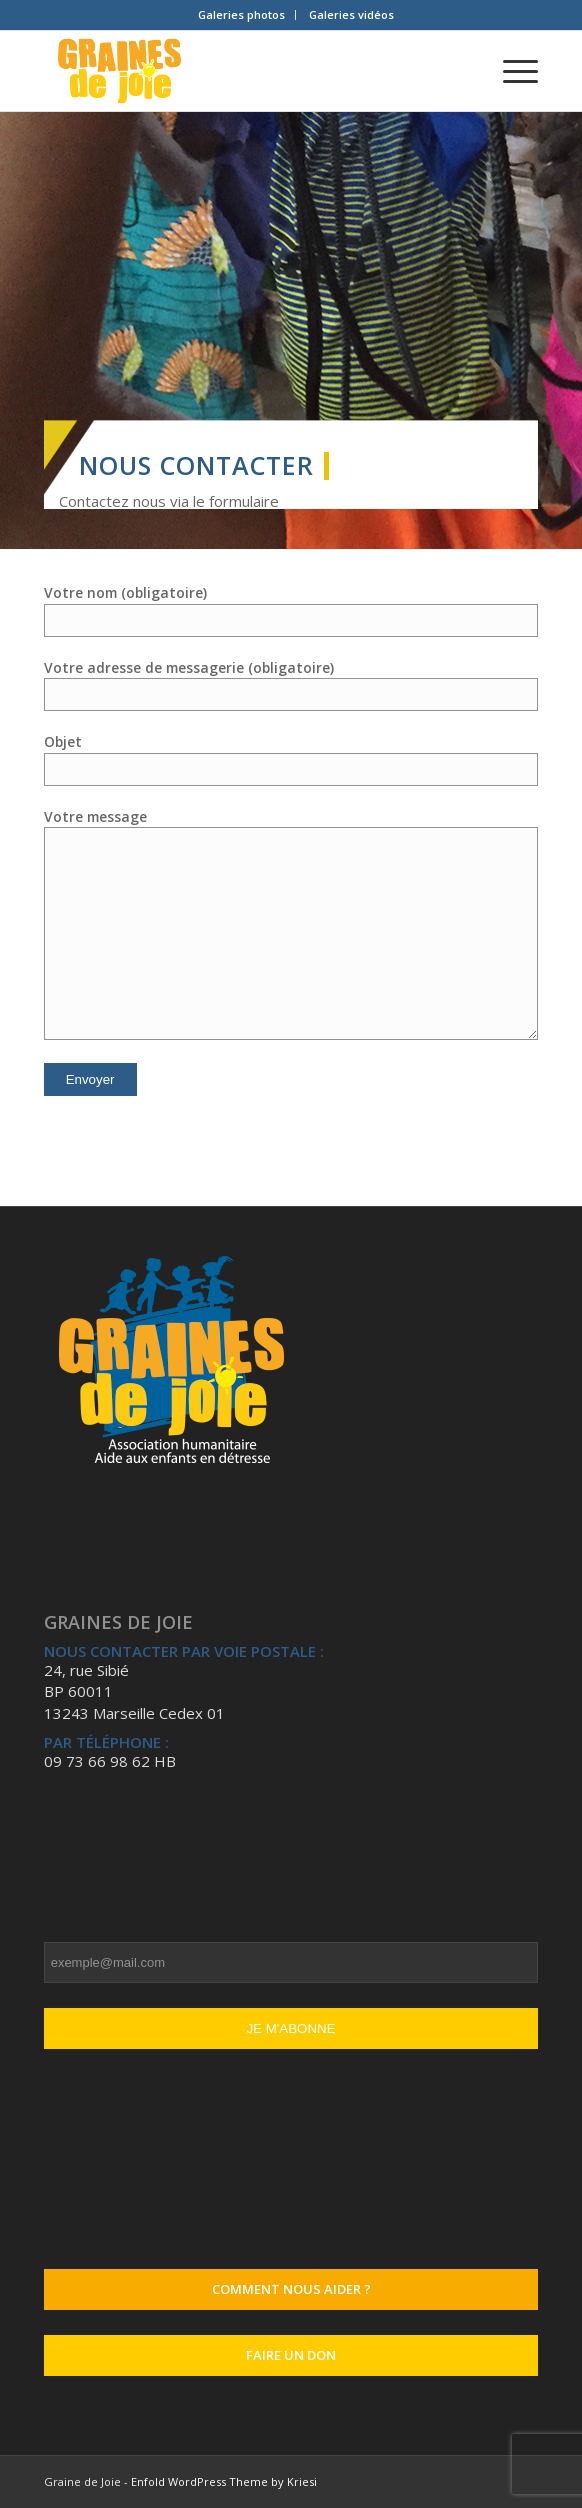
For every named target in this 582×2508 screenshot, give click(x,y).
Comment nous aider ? (291, 2289)
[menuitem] (242, 15)
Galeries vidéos (351, 14)
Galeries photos (241, 14)
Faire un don (291, 2355)
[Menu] (510, 71)
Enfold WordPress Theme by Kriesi (224, 2481)
